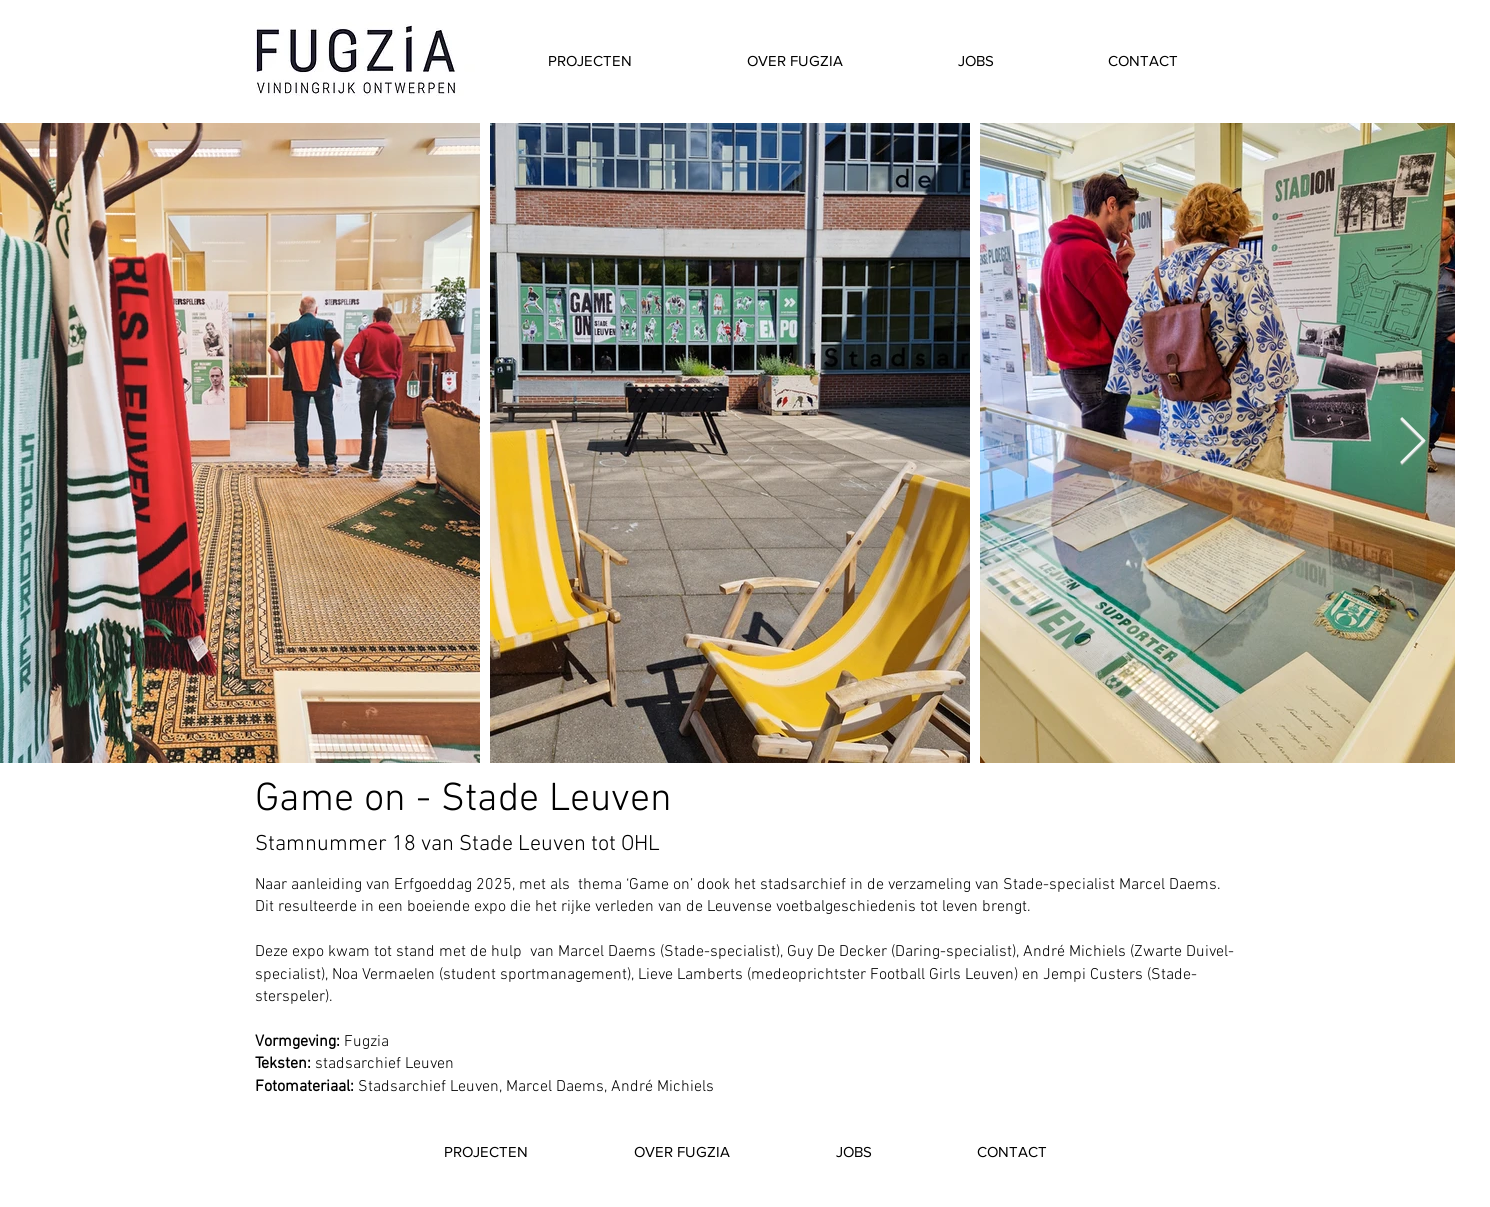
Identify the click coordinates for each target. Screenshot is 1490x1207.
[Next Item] (1412, 443)
